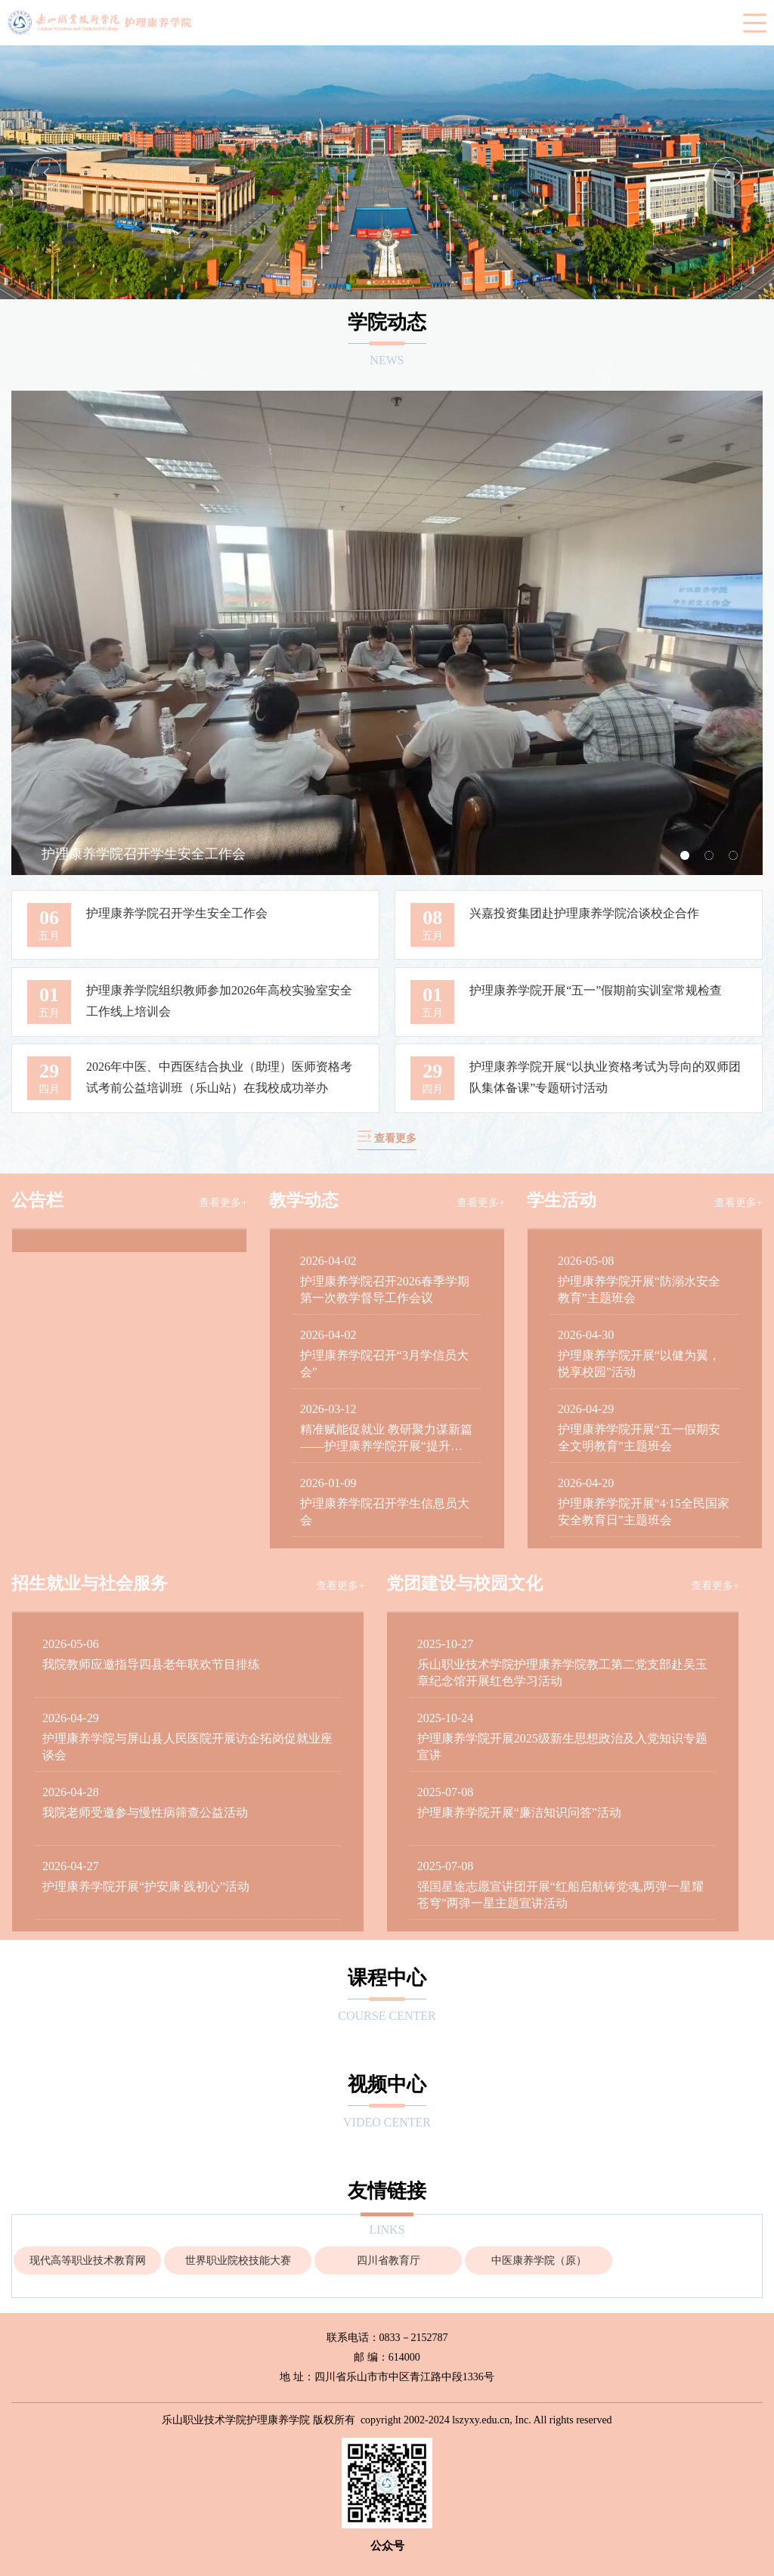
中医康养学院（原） (539, 2260)
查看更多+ (223, 1202)
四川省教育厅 (388, 2260)
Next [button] (728, 172)
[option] (387, 172)
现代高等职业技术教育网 (87, 2260)
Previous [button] (46, 172)
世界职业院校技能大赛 (238, 2260)
